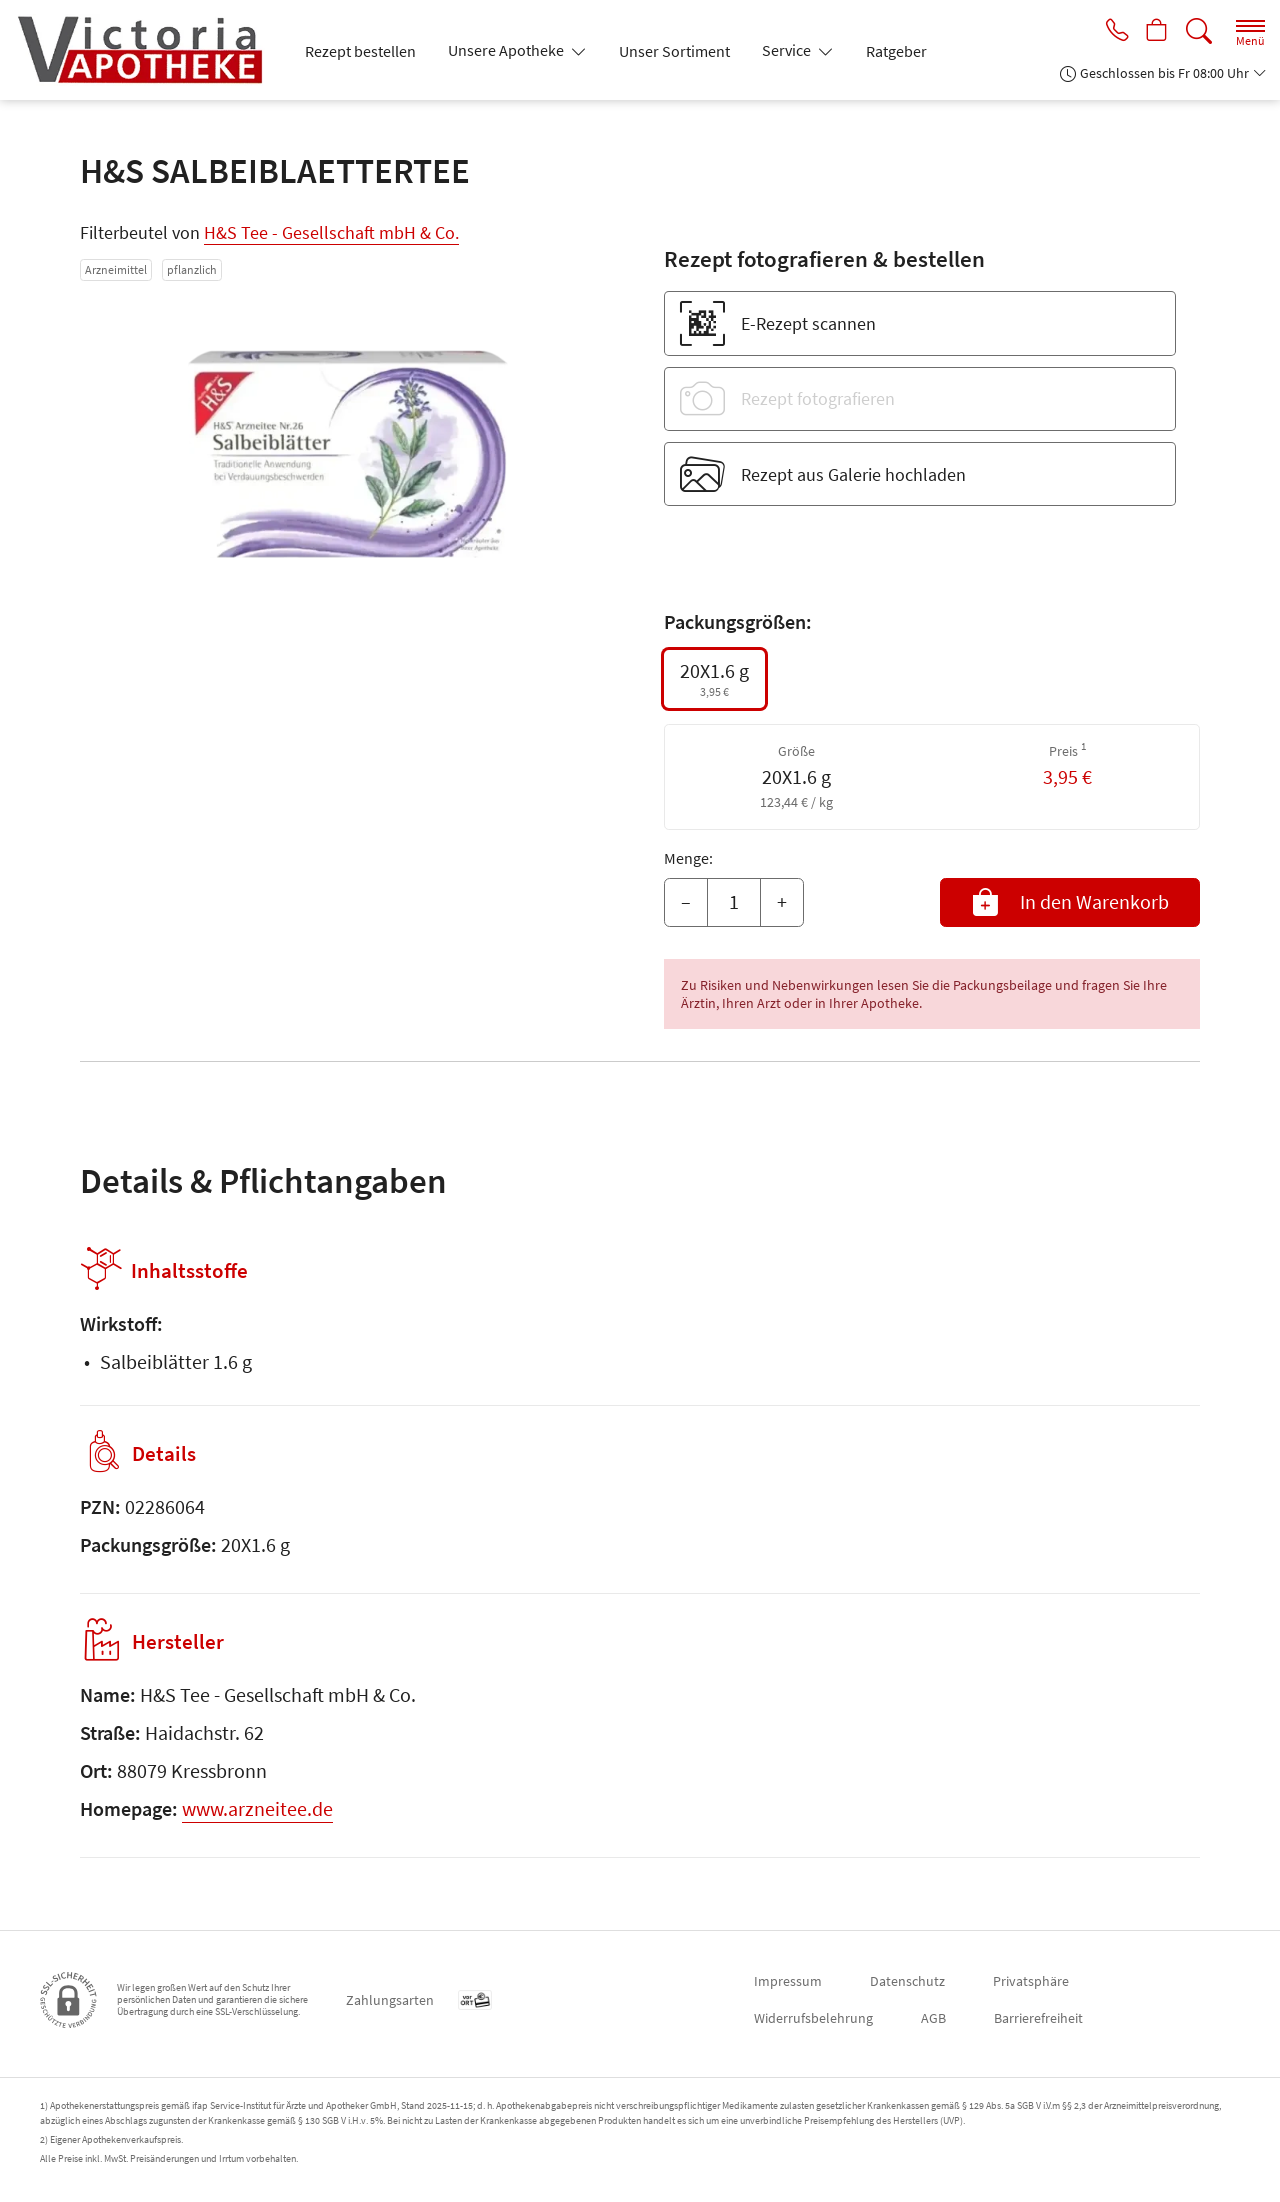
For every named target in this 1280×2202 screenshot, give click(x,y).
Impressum (788, 1981)
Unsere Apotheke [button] (507, 50)
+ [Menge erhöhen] (782, 901)
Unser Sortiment (674, 51)
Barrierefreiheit (1038, 2018)
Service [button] (788, 50)
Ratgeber (896, 51)
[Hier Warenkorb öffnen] (1155, 32)
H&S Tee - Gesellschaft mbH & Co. (331, 232)
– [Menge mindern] (686, 901)
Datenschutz (907, 1981)
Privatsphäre (1031, 1981)
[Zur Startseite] (148, 50)
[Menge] (734, 903)
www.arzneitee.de (257, 1808)
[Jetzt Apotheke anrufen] (1112, 32)
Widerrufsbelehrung (813, 2018)
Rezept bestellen (360, 51)
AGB (933, 2018)
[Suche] (1199, 31)
